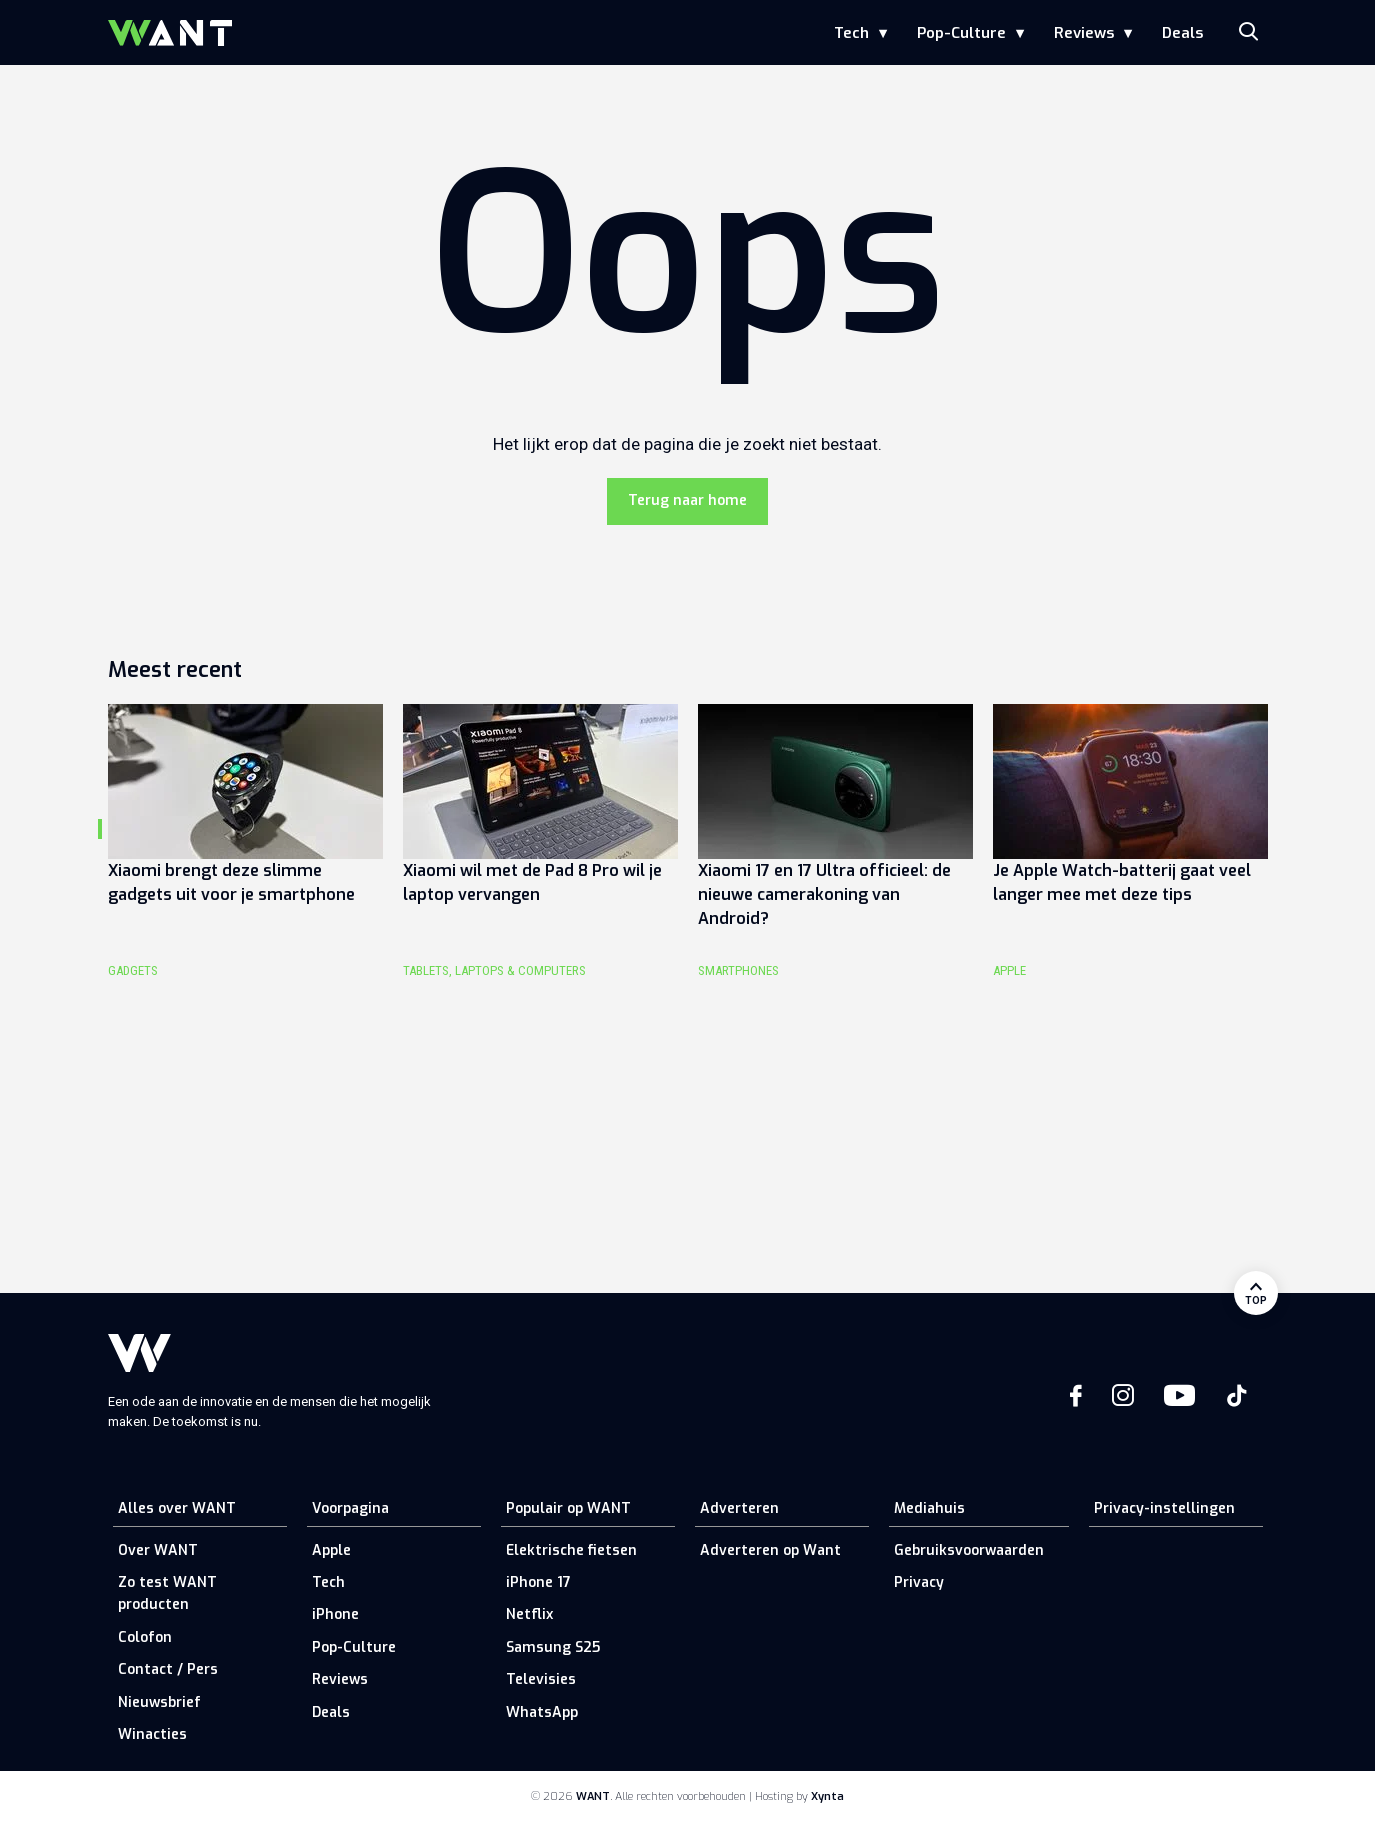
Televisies (541, 1679)
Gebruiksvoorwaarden (969, 1550)
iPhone (335, 1614)
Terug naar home (687, 500)
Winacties (152, 1734)
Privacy (919, 1582)
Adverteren (739, 1508)
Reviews (1084, 33)
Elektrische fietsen (571, 1550)
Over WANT (158, 1550)
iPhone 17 (538, 1582)
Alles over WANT (177, 1508)
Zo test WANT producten (167, 1593)
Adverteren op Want (770, 1550)
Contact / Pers (168, 1669)
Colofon (145, 1637)
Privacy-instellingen (1164, 1508)
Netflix (529, 1614)
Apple (331, 1550)
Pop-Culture (961, 33)
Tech (851, 33)
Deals (1182, 33)
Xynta (827, 1796)
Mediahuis (929, 1508)
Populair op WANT (568, 1508)
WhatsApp (542, 1712)
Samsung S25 (553, 1647)
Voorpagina (350, 1508)
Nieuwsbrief (159, 1702)
